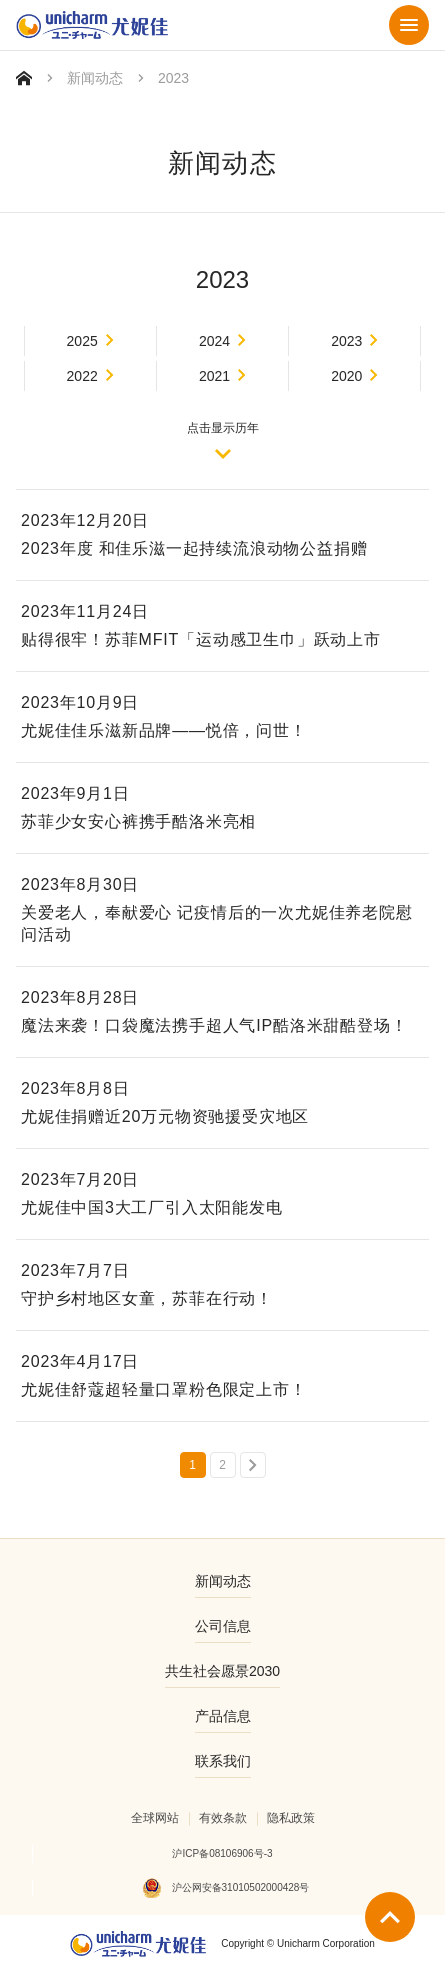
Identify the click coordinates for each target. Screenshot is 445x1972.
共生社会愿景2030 (222, 1671)
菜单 (409, 25)
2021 (214, 376)
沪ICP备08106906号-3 (222, 1853)
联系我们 (223, 1761)
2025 (82, 341)
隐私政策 (291, 1818)
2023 (346, 341)
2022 (82, 376)
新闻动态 (95, 78)
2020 (346, 376)
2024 (214, 341)
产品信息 (223, 1716)
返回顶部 (390, 1917)
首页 (24, 78)
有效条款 (223, 1818)
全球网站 (155, 1818)
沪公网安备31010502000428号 (241, 1887)
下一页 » (253, 1465)
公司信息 (223, 1626)
